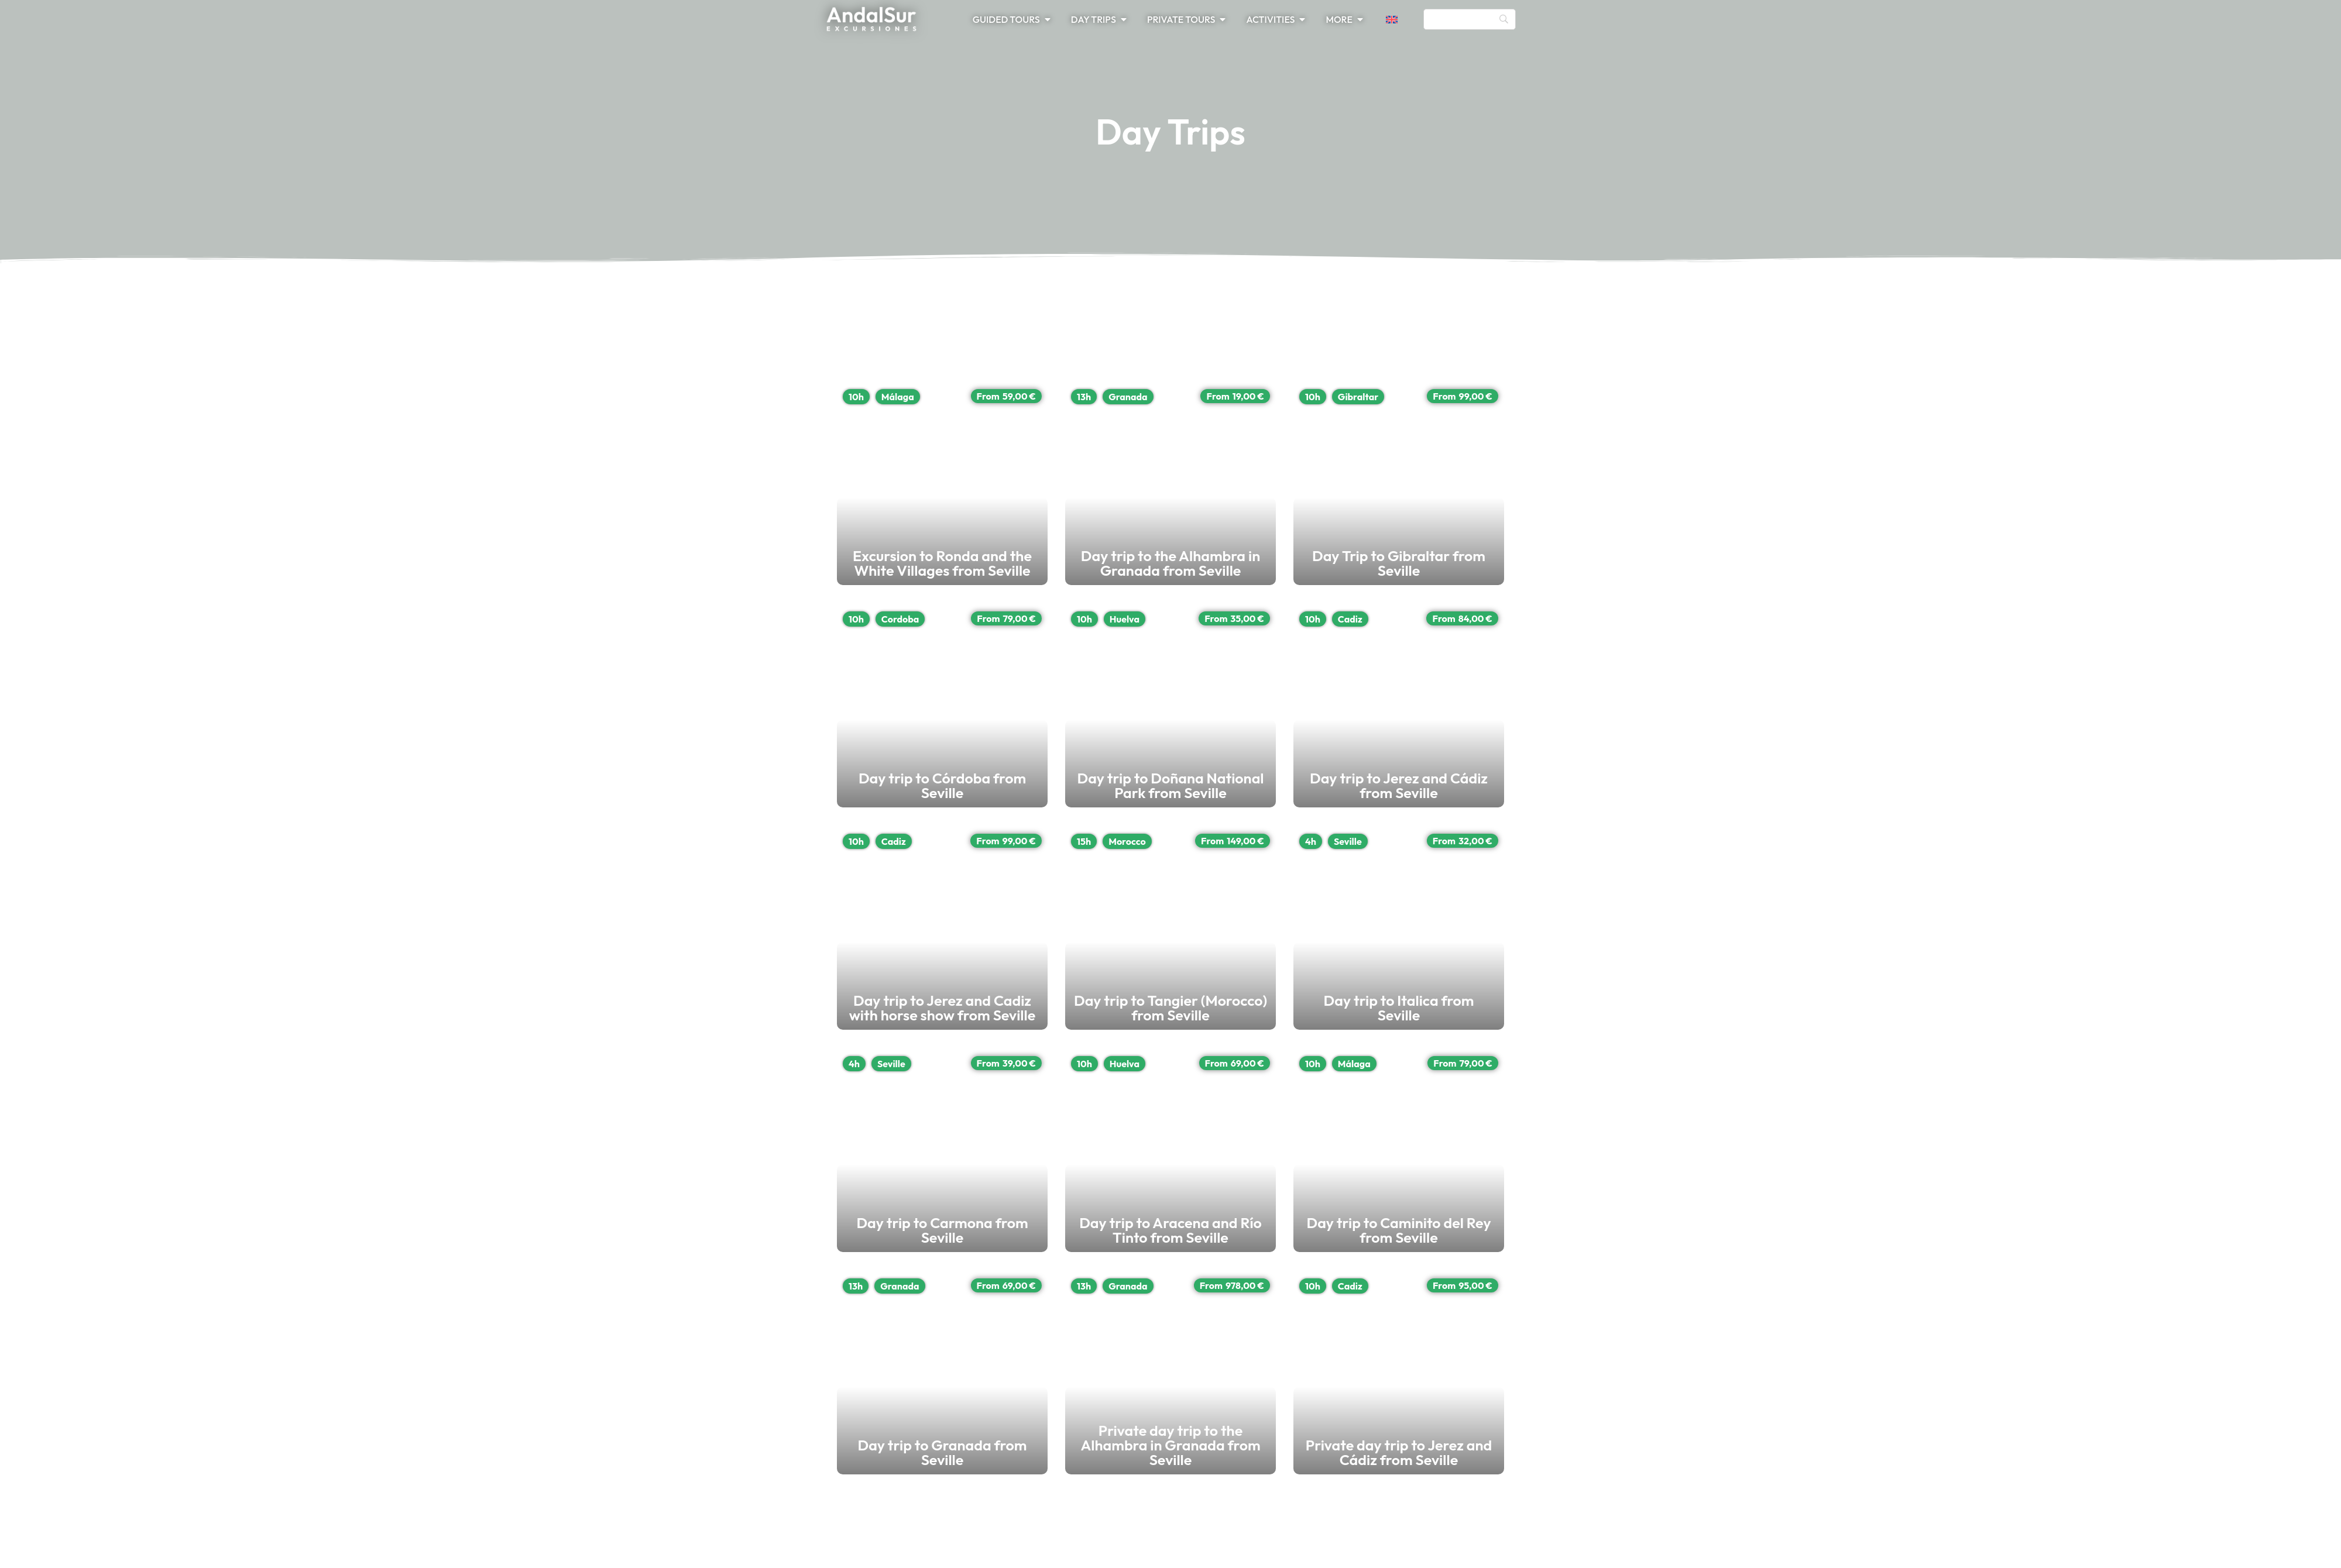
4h (854, 1064)
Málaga (897, 397)
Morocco (2039, 841)
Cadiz (893, 841)
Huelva (2037, 619)
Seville (891, 1064)
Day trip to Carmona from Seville (990, 1237)
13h (1997, 397)
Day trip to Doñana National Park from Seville (2174, 792)
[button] (1398, 19)
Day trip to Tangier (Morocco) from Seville (2160, 1015)
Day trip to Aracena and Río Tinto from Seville (2173, 1237)
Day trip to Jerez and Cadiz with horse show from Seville (1065, 1015)
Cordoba (900, 619)
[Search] (1469, 19)
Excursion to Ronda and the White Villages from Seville (1061, 570)
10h (856, 397)
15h (1997, 841)
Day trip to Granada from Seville (989, 1459)
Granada (2040, 397)
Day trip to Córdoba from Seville (988, 792)
